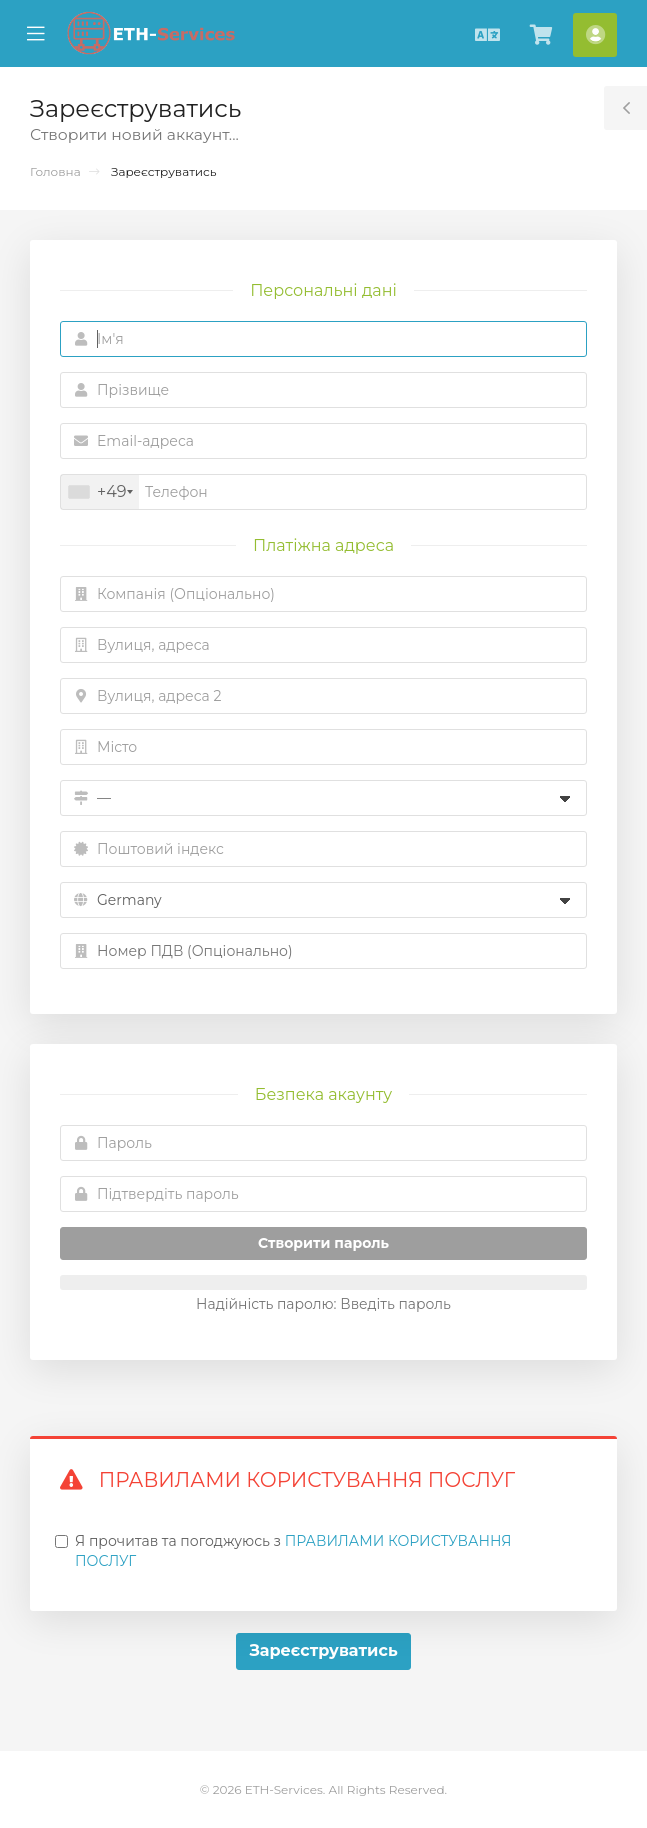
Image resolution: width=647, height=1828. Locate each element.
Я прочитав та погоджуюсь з (293, 1551)
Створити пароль (323, 1243)
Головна (55, 171)
